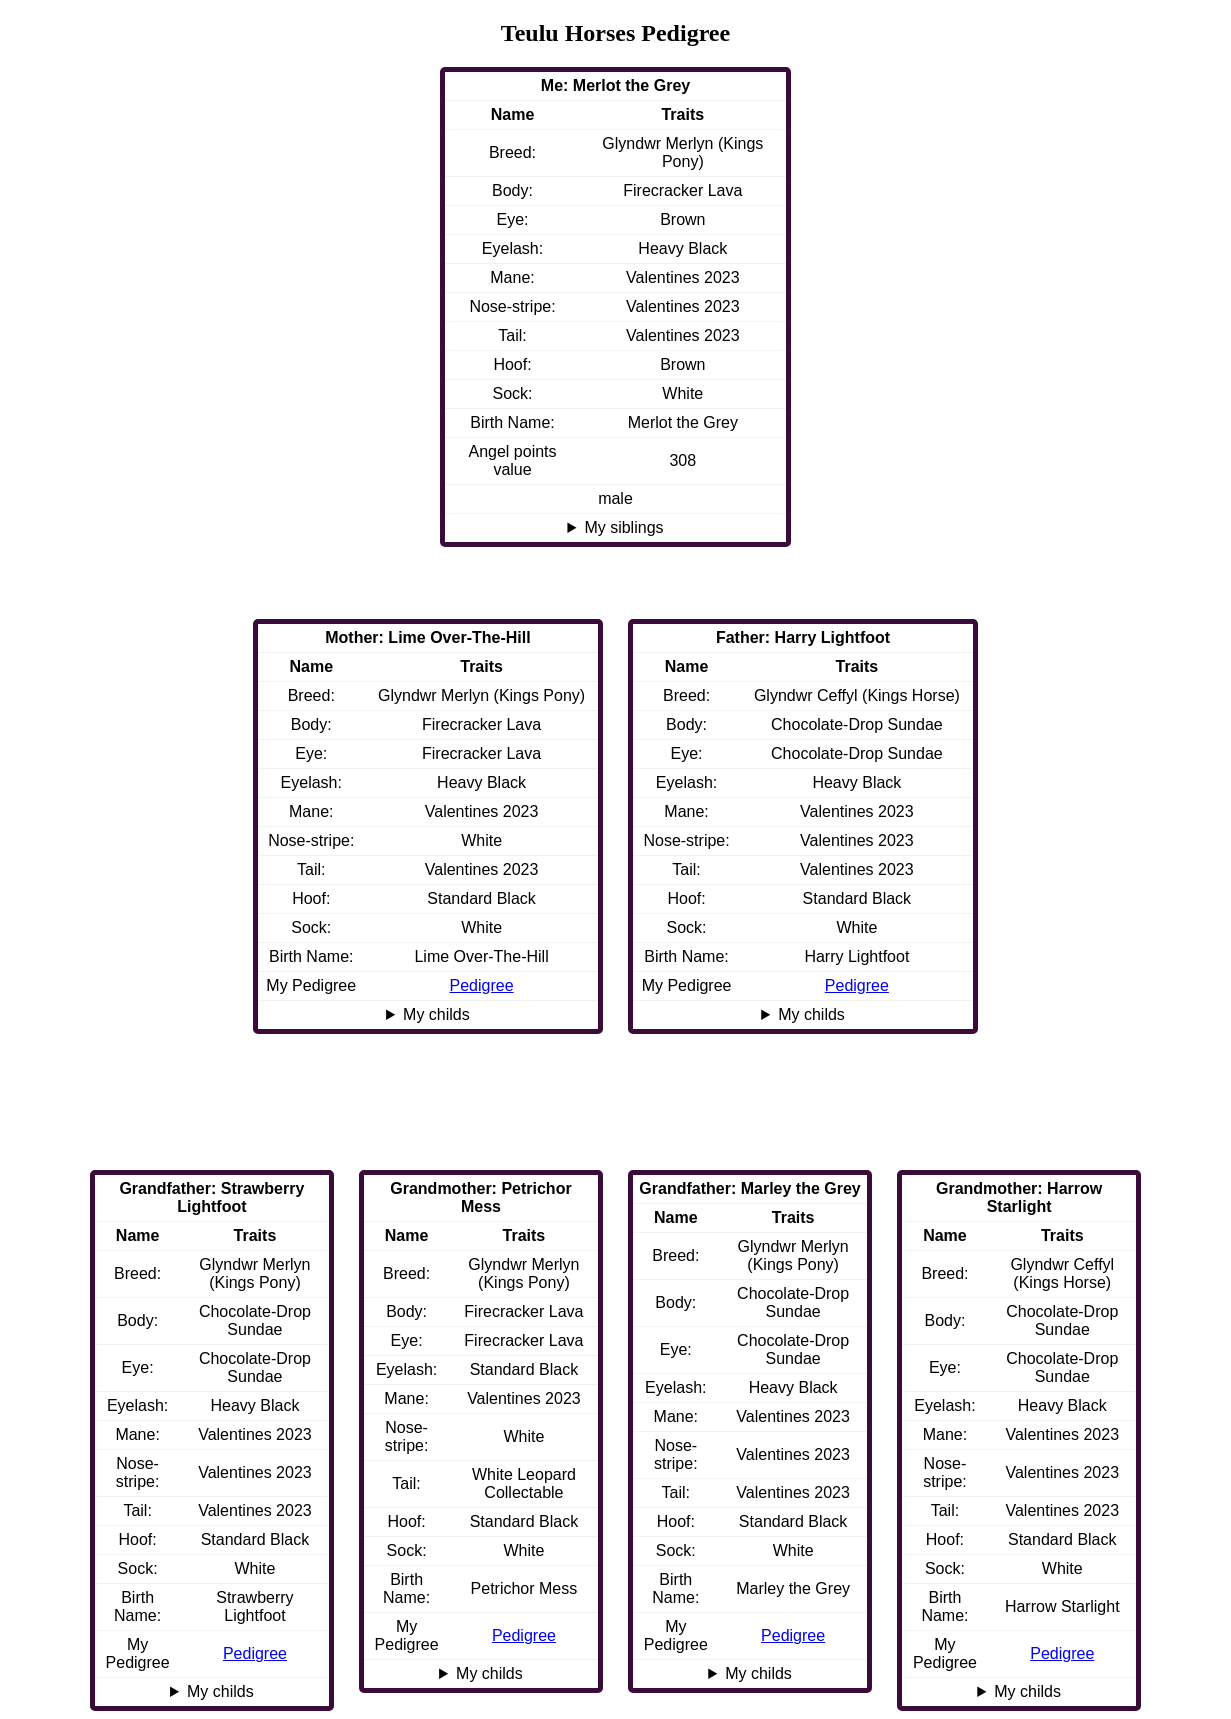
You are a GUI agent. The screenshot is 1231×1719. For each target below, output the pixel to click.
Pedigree (857, 985)
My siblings (623, 527)
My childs (811, 1014)
